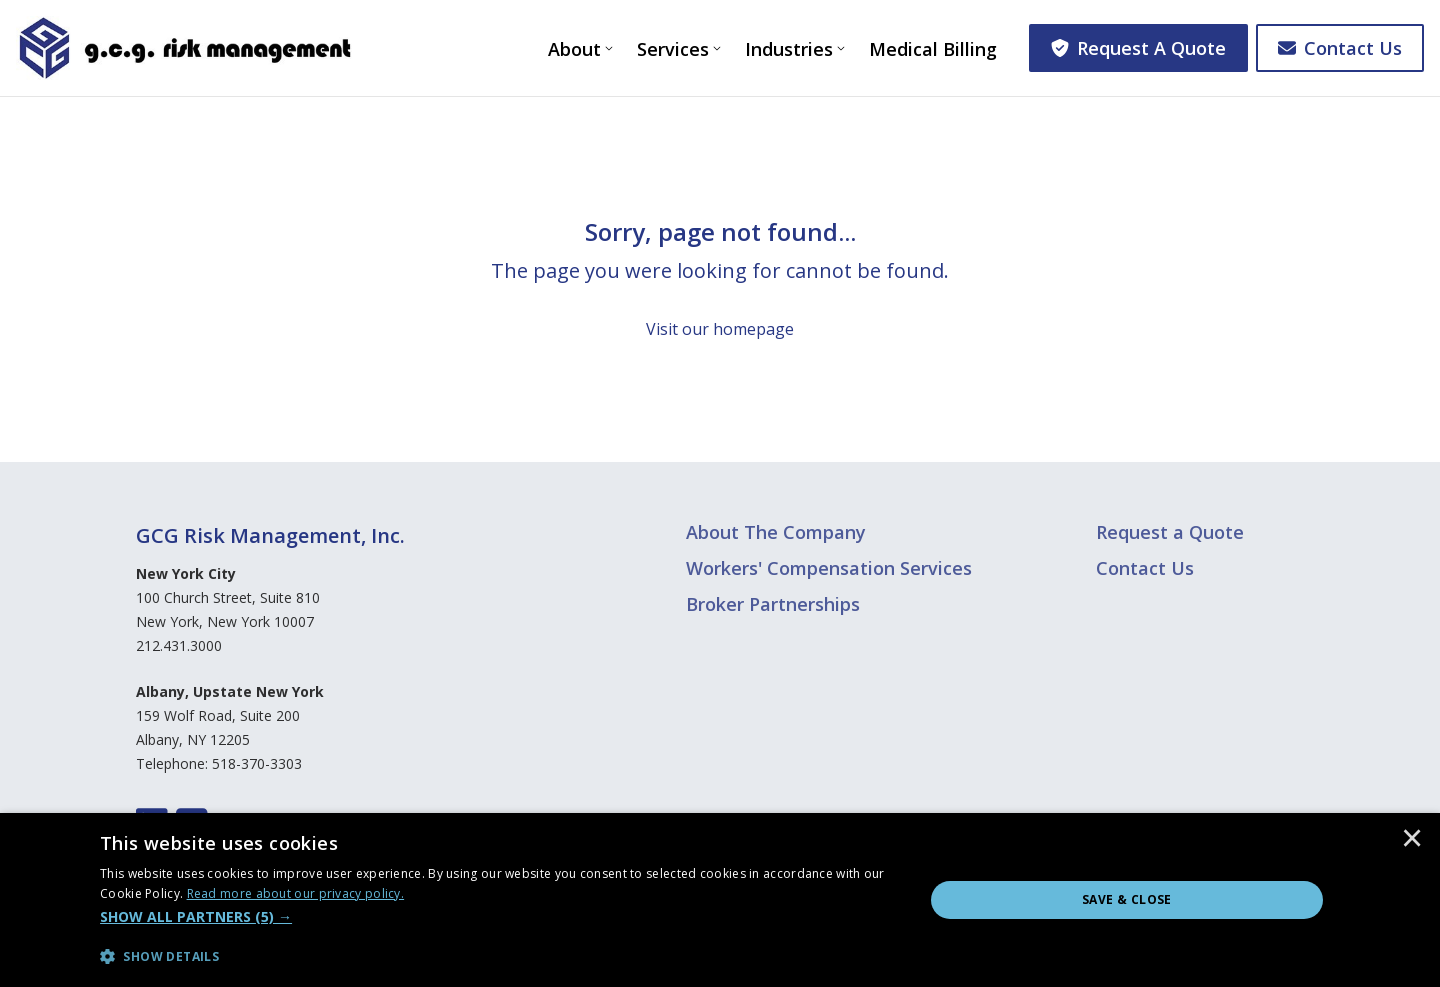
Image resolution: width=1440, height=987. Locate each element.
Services (673, 49)
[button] (499, 917)
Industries (789, 49)
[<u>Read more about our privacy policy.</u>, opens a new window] (296, 893)
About (574, 49)
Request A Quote (1138, 48)
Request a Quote (1170, 532)
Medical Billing (933, 49)
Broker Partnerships (773, 604)
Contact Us (1340, 48)
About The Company (776, 532)
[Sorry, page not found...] (720, 279)
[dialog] (720, 900)
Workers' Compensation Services (829, 568)
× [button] (1412, 840)
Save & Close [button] (1127, 899)
